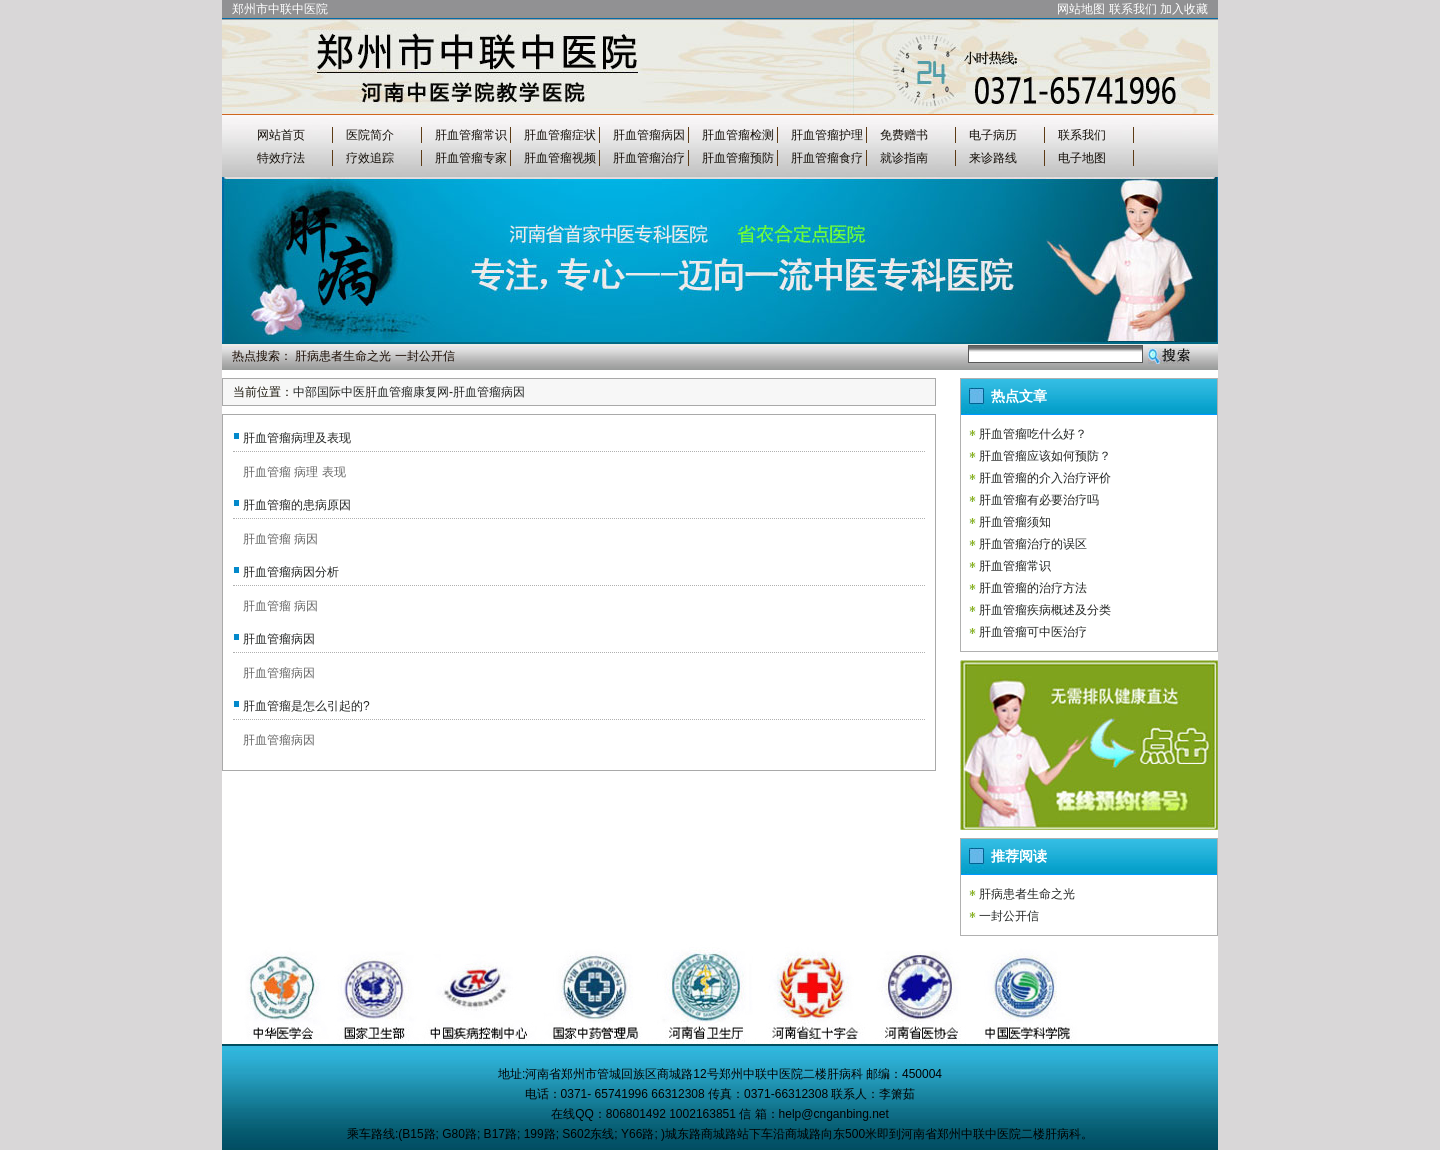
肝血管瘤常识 (471, 135)
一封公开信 (425, 356)
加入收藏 (1184, 9)
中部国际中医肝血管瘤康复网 (371, 392)
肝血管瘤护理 (827, 135)
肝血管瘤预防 (738, 158)
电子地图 (1082, 158)
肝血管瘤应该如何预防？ (1045, 456)
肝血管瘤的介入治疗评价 (1045, 478)
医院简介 (370, 135)
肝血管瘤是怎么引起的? (306, 706)
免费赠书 (904, 135)
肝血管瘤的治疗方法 (1033, 588)
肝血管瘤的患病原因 (297, 505)
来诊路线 (993, 158)
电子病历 (993, 135)
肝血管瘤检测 (738, 135)
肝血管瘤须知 (1015, 522)
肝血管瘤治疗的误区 (1033, 544)
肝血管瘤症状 (560, 135)
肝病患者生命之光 (343, 356)
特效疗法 (281, 158)
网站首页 (281, 135)
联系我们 (1133, 9)
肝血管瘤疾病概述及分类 (1045, 610)
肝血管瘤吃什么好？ (1033, 434)
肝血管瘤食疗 (827, 158)
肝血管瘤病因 (649, 135)
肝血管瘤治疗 (649, 158)
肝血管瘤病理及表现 (297, 438)
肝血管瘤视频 (560, 158)
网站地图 (1081, 9)
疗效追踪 (370, 158)
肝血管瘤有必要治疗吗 (1039, 500)
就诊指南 (904, 158)
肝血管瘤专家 (471, 158)
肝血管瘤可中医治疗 (1033, 632)
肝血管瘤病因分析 (291, 572)
